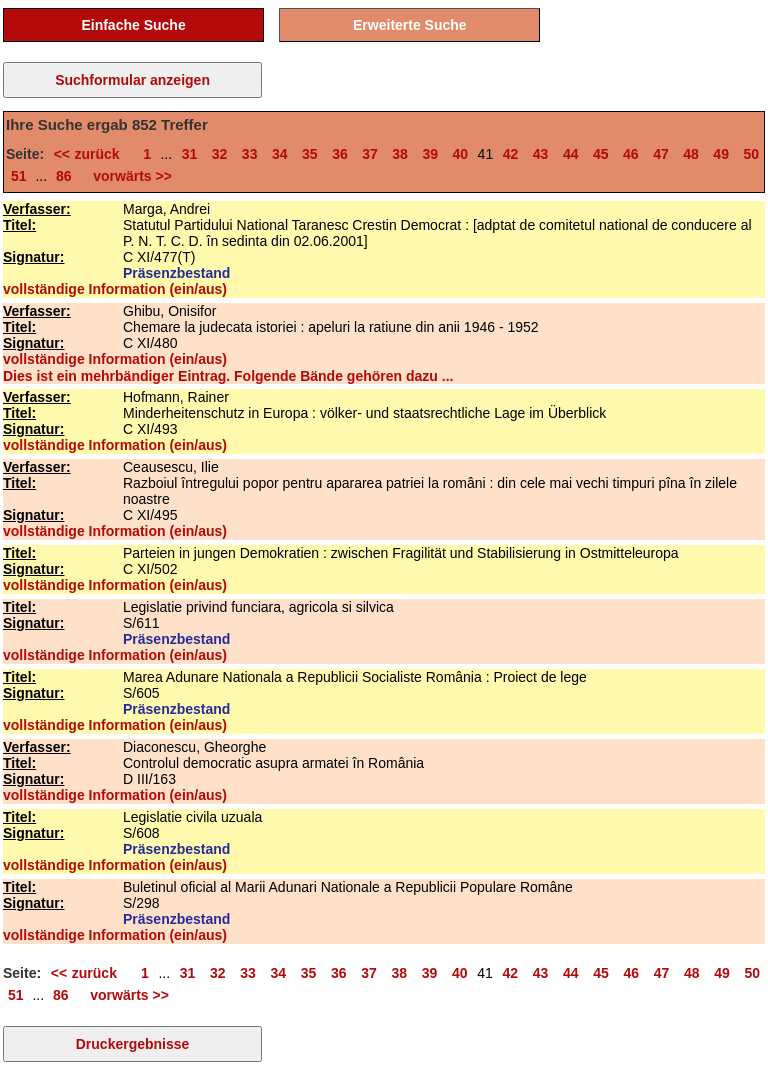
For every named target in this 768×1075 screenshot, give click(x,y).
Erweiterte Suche (410, 25)
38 (400, 154)
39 (430, 154)
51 (19, 176)
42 (511, 154)
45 (601, 154)
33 (250, 154)
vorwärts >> (129, 176)
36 (340, 154)
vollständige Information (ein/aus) (115, 289)
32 (220, 154)
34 (280, 154)
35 (310, 154)
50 (751, 154)
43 (541, 154)
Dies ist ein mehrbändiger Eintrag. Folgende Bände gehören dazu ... (228, 376)
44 (571, 154)
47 (661, 154)
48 (691, 154)
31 (190, 154)
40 (461, 154)
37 (370, 154)
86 (64, 176)
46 (631, 154)
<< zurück (91, 154)
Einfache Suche (133, 25)
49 (721, 154)
